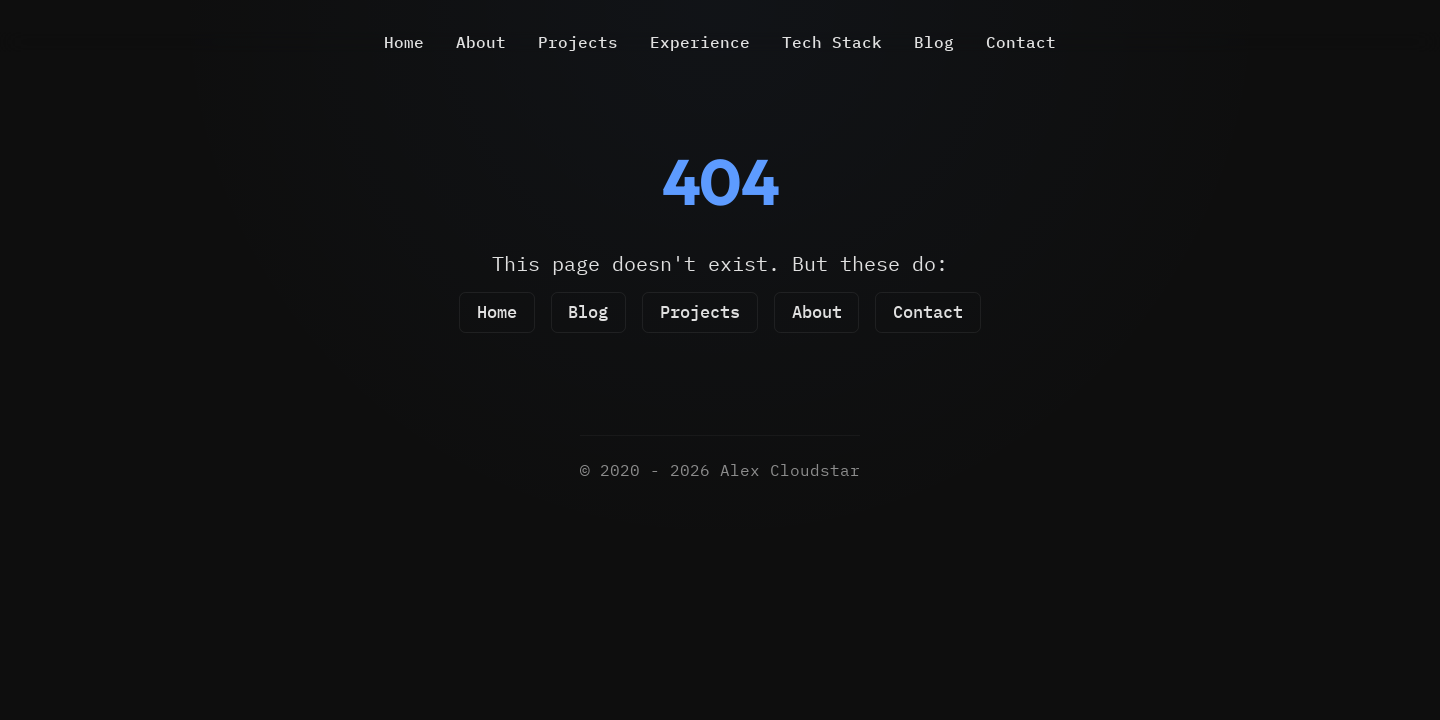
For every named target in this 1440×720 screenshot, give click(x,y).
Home (404, 42)
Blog (934, 42)
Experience (700, 42)
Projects (578, 42)
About (481, 42)
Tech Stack (832, 42)
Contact (1021, 42)
